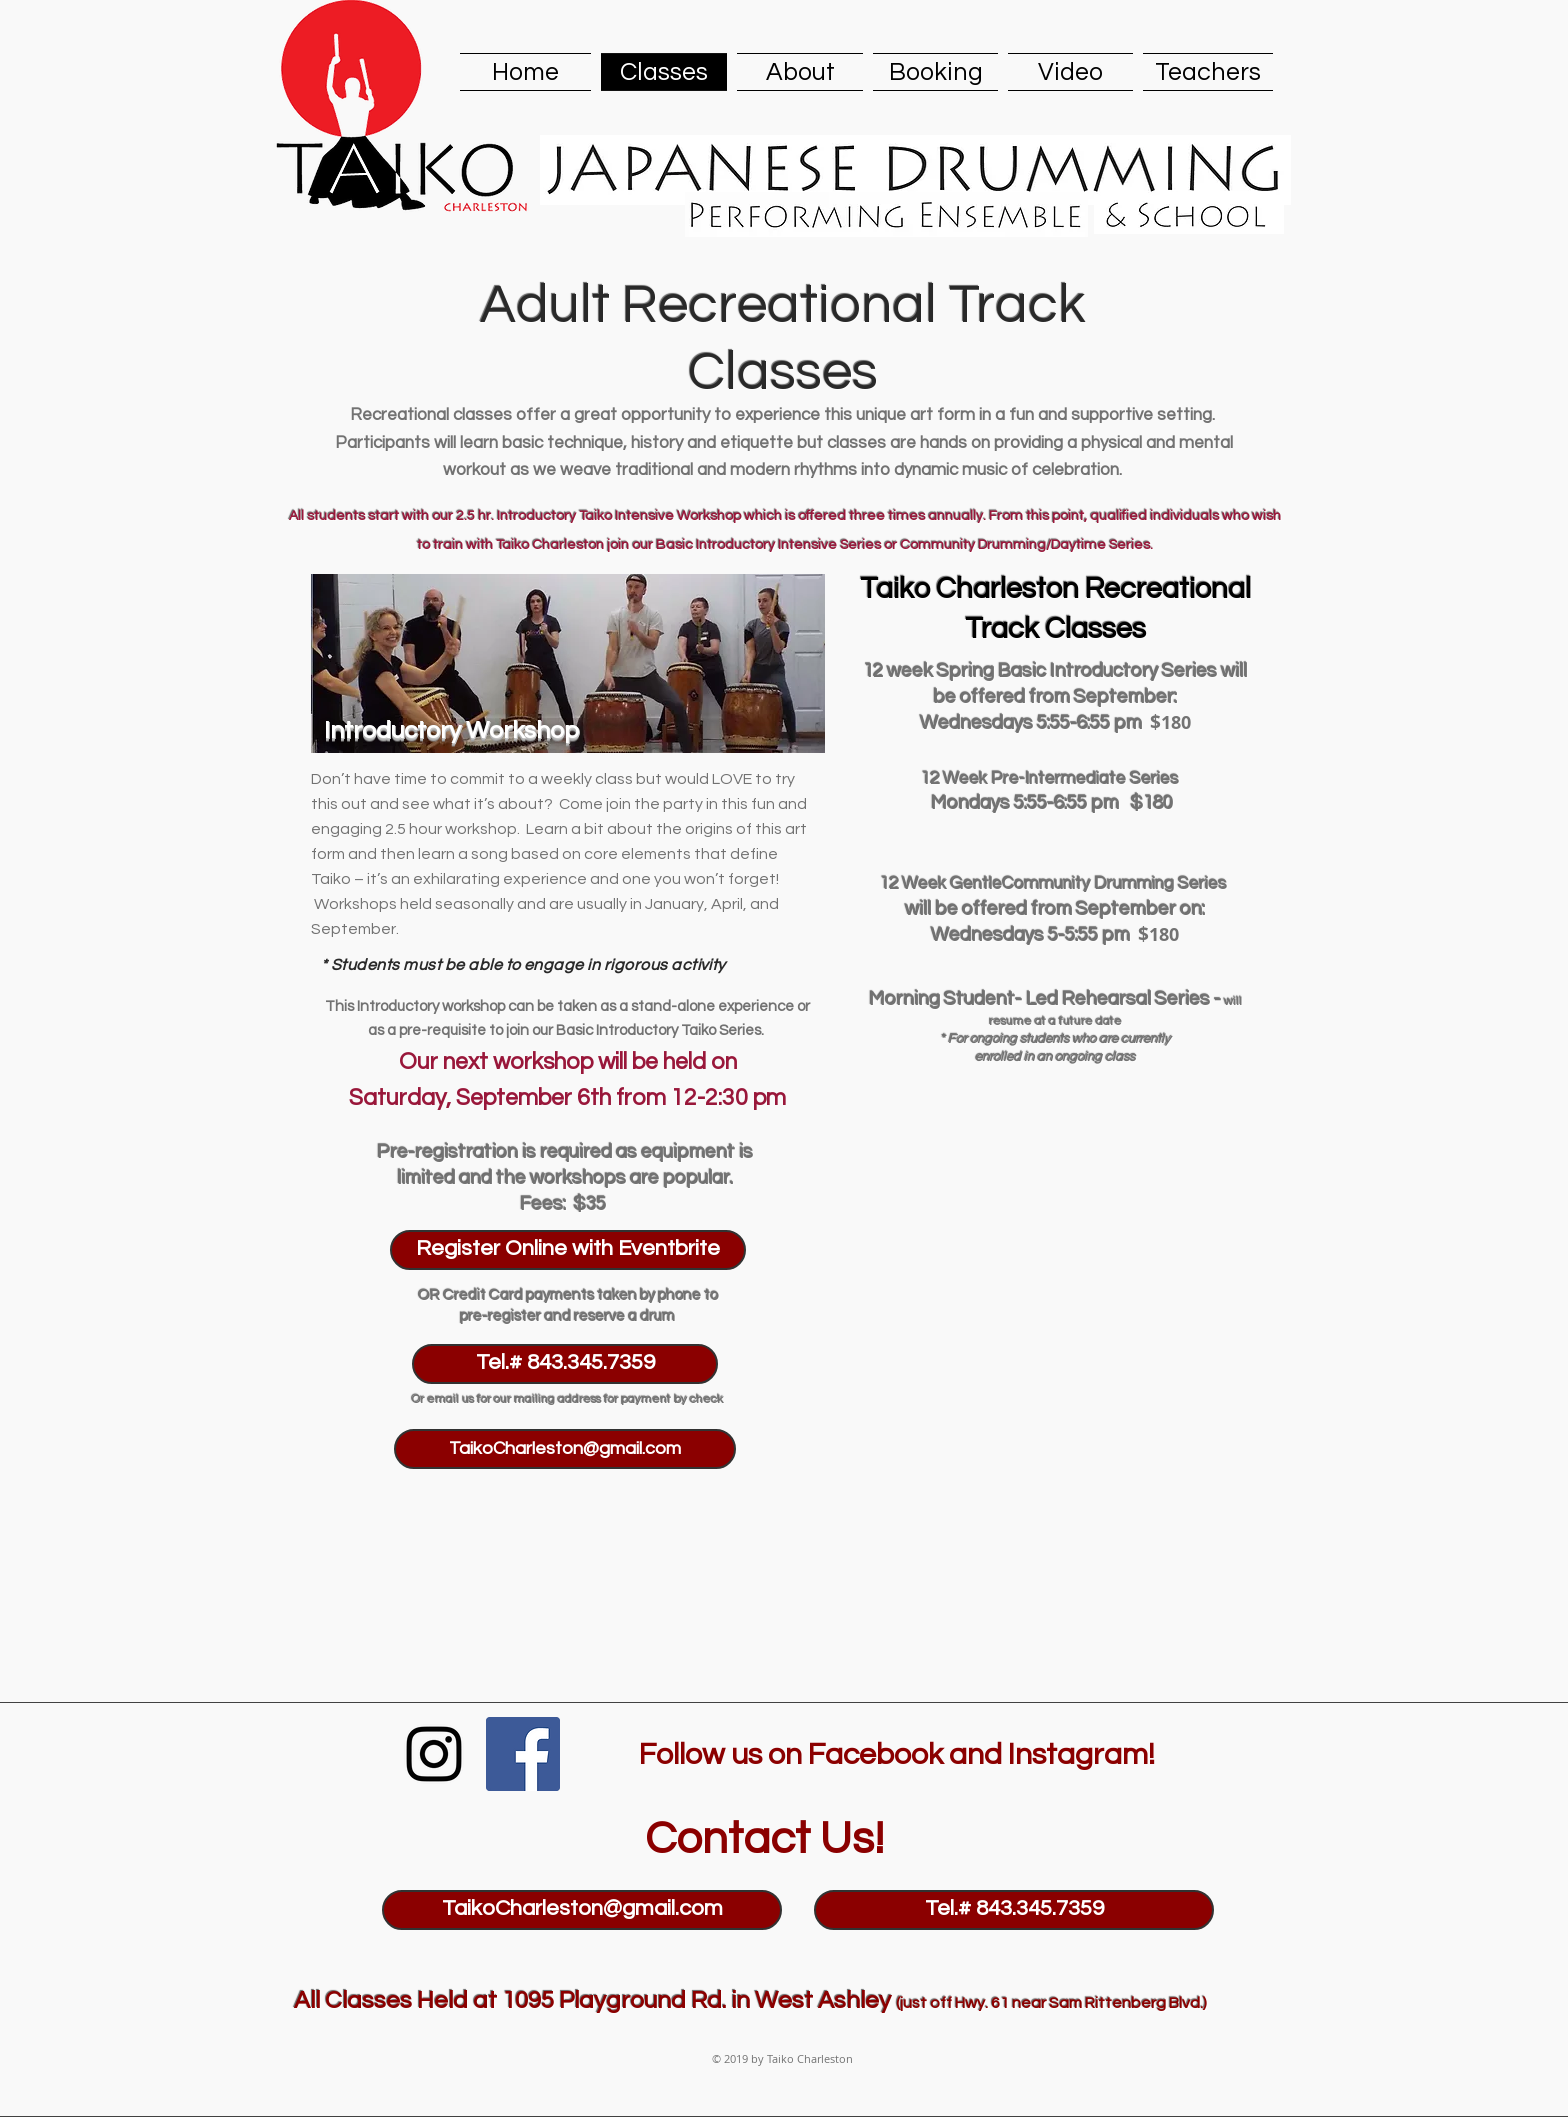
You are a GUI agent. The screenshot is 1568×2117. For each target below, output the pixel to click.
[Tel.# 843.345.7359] (565, 1364)
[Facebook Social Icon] (523, 1754)
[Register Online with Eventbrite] (568, 1250)
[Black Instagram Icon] (434, 1754)
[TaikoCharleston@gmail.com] (565, 1449)
